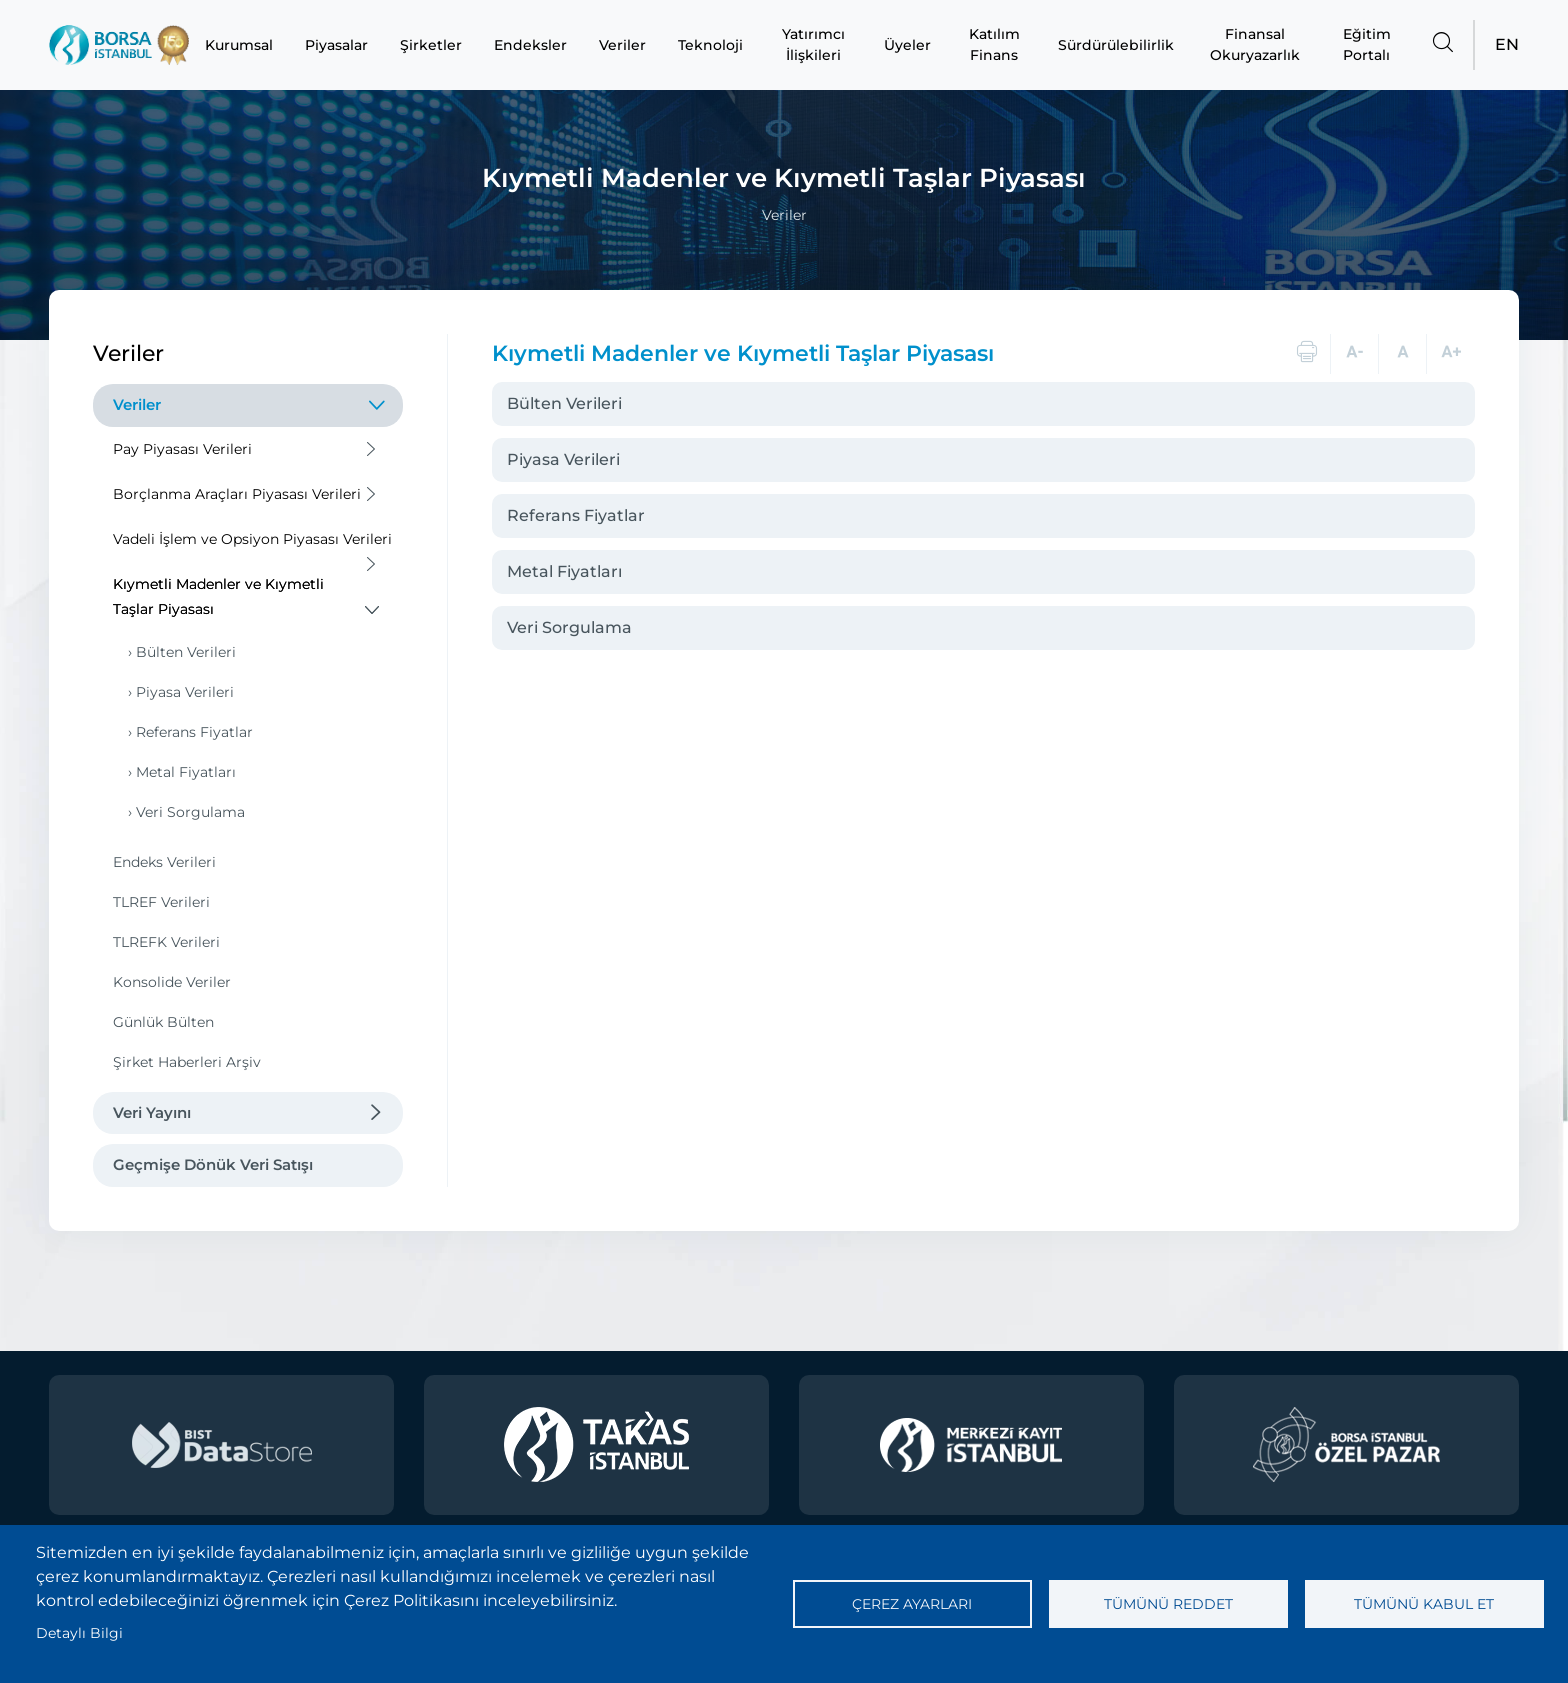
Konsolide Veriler (172, 982)
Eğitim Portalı (1367, 44)
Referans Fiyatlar (194, 732)
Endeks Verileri (164, 862)
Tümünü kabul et (1424, 1604)
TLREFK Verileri (166, 942)
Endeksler (530, 45)
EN (1507, 44)
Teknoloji (710, 45)
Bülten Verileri (186, 652)
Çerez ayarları (912, 1604)
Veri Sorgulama (190, 812)
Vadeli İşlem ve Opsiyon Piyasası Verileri (252, 539)
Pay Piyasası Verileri (182, 449)
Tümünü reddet (1168, 1604)
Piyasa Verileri (185, 692)
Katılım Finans (994, 44)
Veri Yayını (152, 1112)
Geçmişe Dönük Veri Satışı (213, 1164)
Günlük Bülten (163, 1022)
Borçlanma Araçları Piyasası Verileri (237, 494)
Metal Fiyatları (186, 772)
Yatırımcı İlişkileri (813, 44)
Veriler (622, 45)
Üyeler (907, 45)
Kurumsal (239, 45)
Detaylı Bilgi (79, 1633)
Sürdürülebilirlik (1116, 45)
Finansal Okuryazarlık (1255, 44)
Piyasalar (336, 45)
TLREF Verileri (161, 902)
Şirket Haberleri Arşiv (187, 1062)
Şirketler (431, 45)
